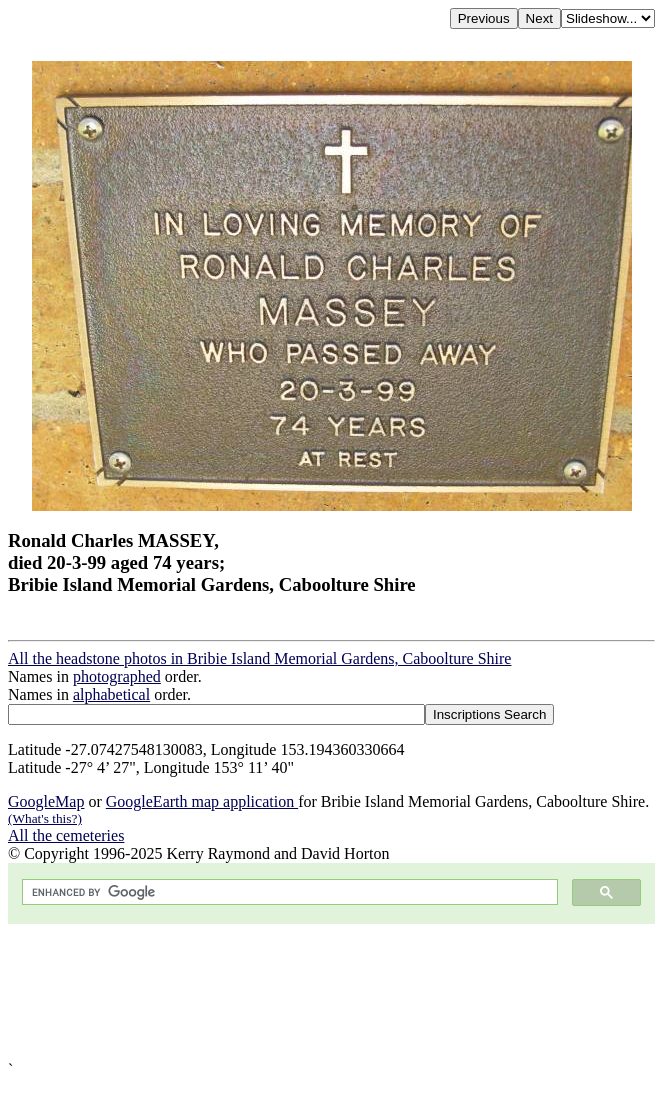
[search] (288, 892)
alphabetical (111, 694)
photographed (117, 676)
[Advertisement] (331, 992)
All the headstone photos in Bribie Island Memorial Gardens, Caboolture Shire (259, 658)
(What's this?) (45, 818)
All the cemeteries (66, 835)
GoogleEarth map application (202, 801)
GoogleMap (46, 801)
